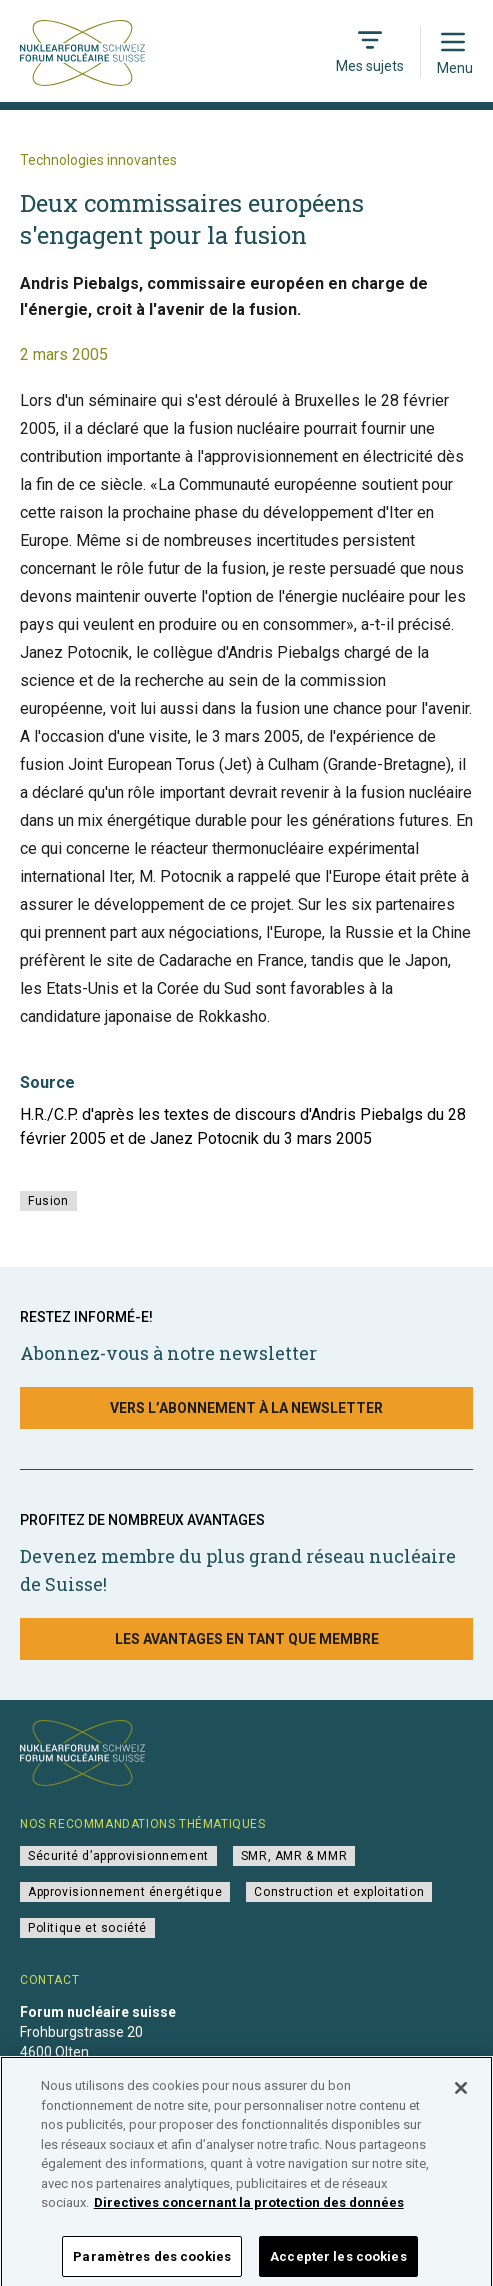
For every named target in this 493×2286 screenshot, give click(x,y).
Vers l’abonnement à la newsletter (246, 1408)
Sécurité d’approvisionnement (118, 1856)
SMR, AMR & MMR (294, 1856)
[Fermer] (461, 2101)
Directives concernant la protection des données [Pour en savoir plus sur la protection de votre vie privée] (249, 2215)
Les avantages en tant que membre (247, 1639)
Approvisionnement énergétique (125, 1892)
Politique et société (87, 1928)
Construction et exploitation (339, 1892)
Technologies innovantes (98, 160)
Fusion (48, 1201)
